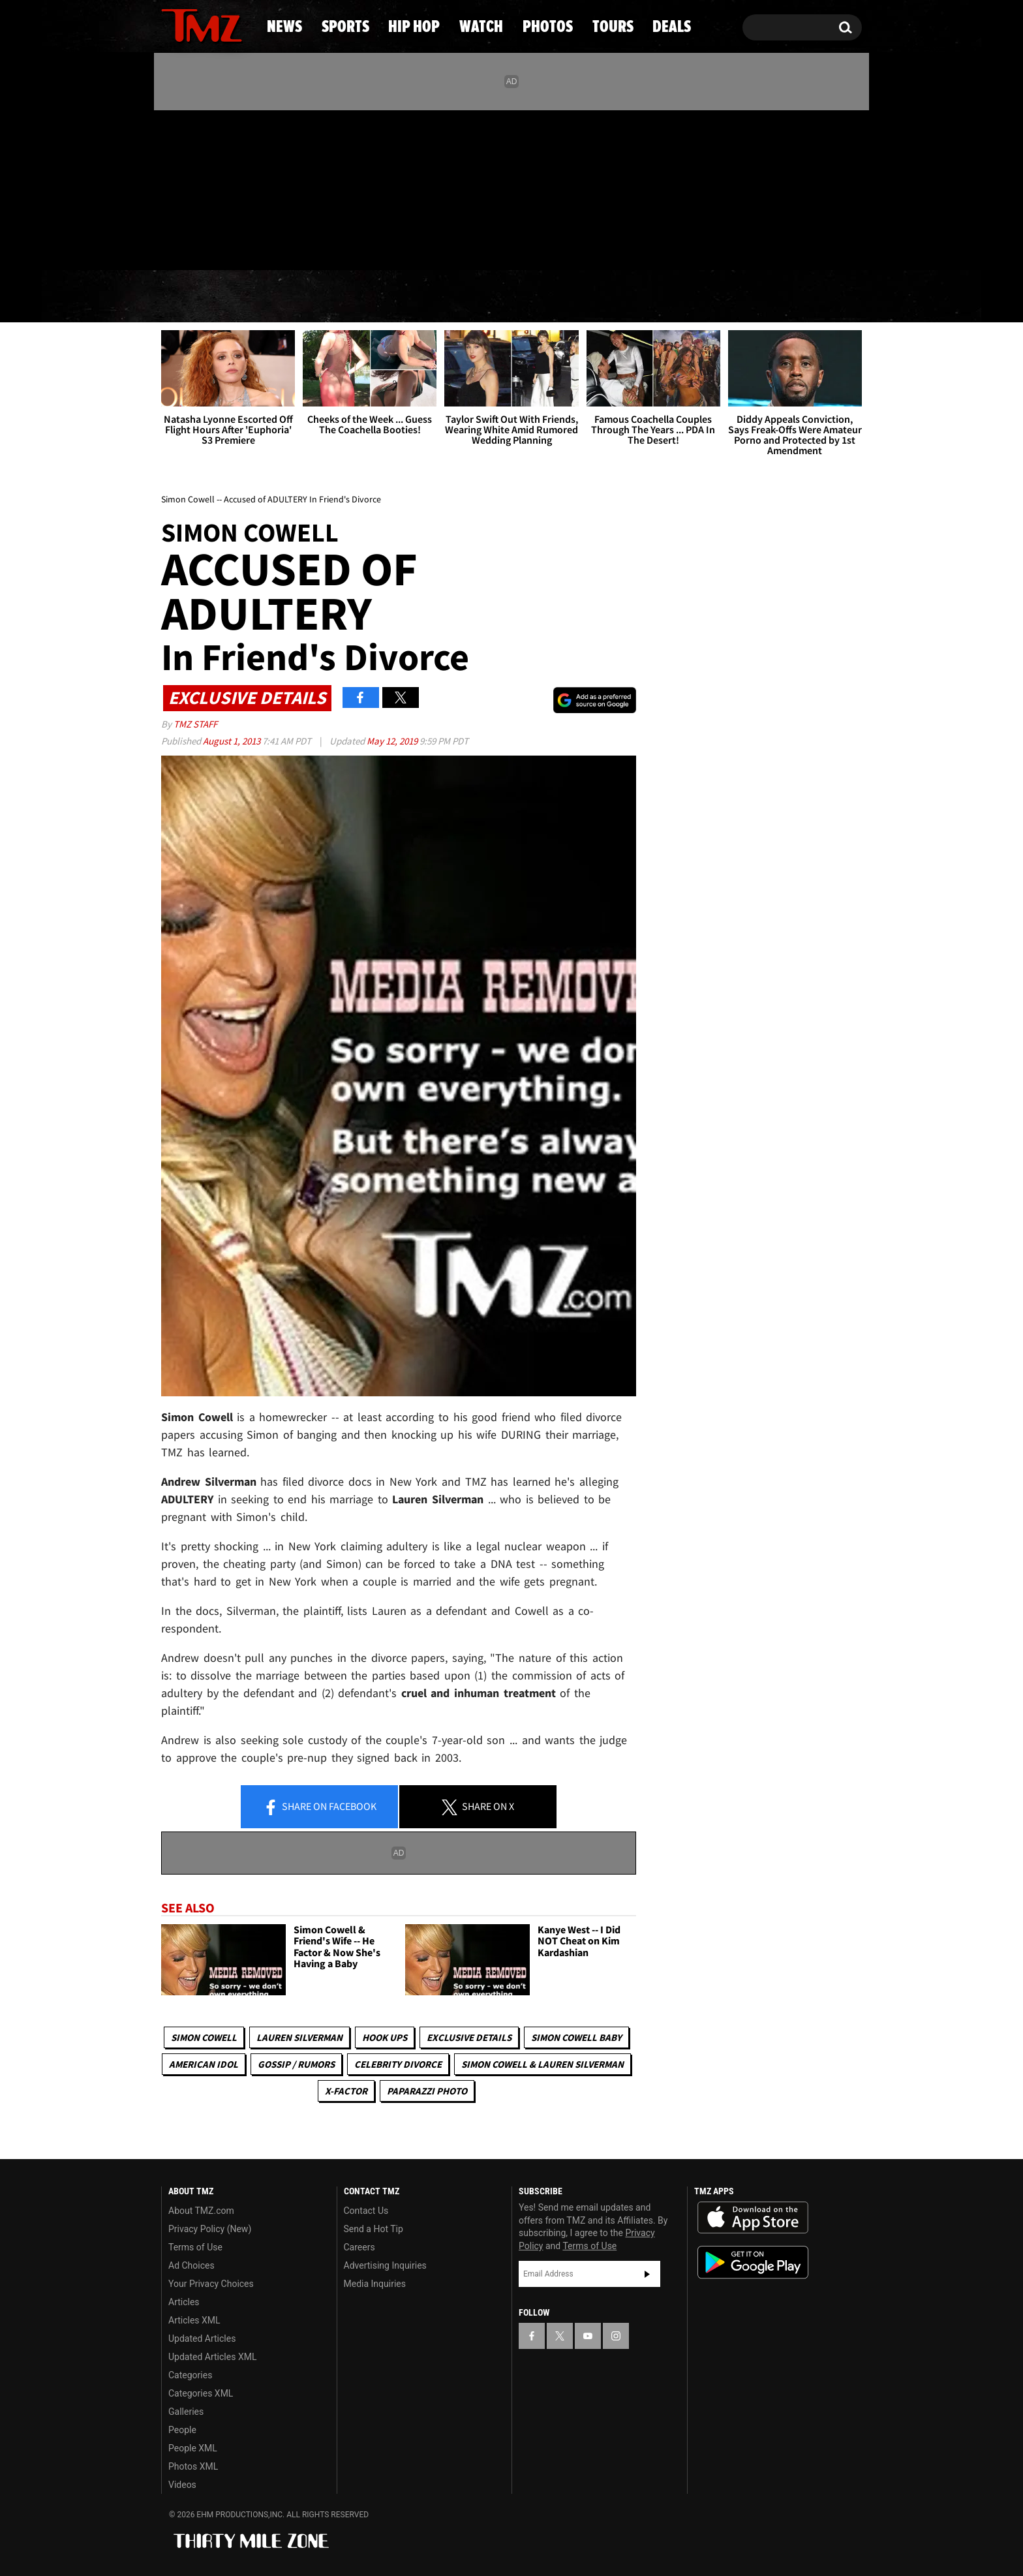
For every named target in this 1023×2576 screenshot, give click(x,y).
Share (319, 1807)
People (182, 2430)
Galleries (186, 2411)
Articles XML (194, 2320)
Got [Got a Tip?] (202, 243)
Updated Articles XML (212, 2357)
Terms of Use (195, 2247)
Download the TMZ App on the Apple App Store (752, 2217)
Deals (809, 297)
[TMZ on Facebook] (172, 187)
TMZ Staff (195, 724)
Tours (714, 297)
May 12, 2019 (393, 741)
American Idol (203, 2064)
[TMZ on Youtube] (214, 187)
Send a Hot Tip (373, 2229)
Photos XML (193, 2466)
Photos (611, 297)
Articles (184, 2302)
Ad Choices (191, 2265)
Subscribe (647, 2274)
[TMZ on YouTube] (588, 2336)
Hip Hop (399, 297)
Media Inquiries (375, 2283)
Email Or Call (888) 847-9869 (311, 244)
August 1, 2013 (232, 741)
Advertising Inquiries (385, 2265)
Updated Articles (202, 2338)
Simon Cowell (204, 2037)
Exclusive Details (469, 2037)
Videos (182, 2484)
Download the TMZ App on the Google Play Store (752, 2262)
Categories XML (200, 2393)
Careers (359, 2247)
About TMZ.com (201, 2210)
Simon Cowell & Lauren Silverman (542, 2064)
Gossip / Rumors (296, 2064)
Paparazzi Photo (427, 2091)
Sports (290, 297)
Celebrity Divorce (398, 2064)
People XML (192, 2448)
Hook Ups (384, 2037)
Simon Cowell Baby (576, 2037)
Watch (505, 297)
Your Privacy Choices (211, 2283)
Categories (190, 2375)
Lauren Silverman (299, 2037)
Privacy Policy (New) (209, 2229)
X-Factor (346, 2091)
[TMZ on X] (191, 187)
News (192, 297)
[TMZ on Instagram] (239, 187)
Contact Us (366, 2210)
